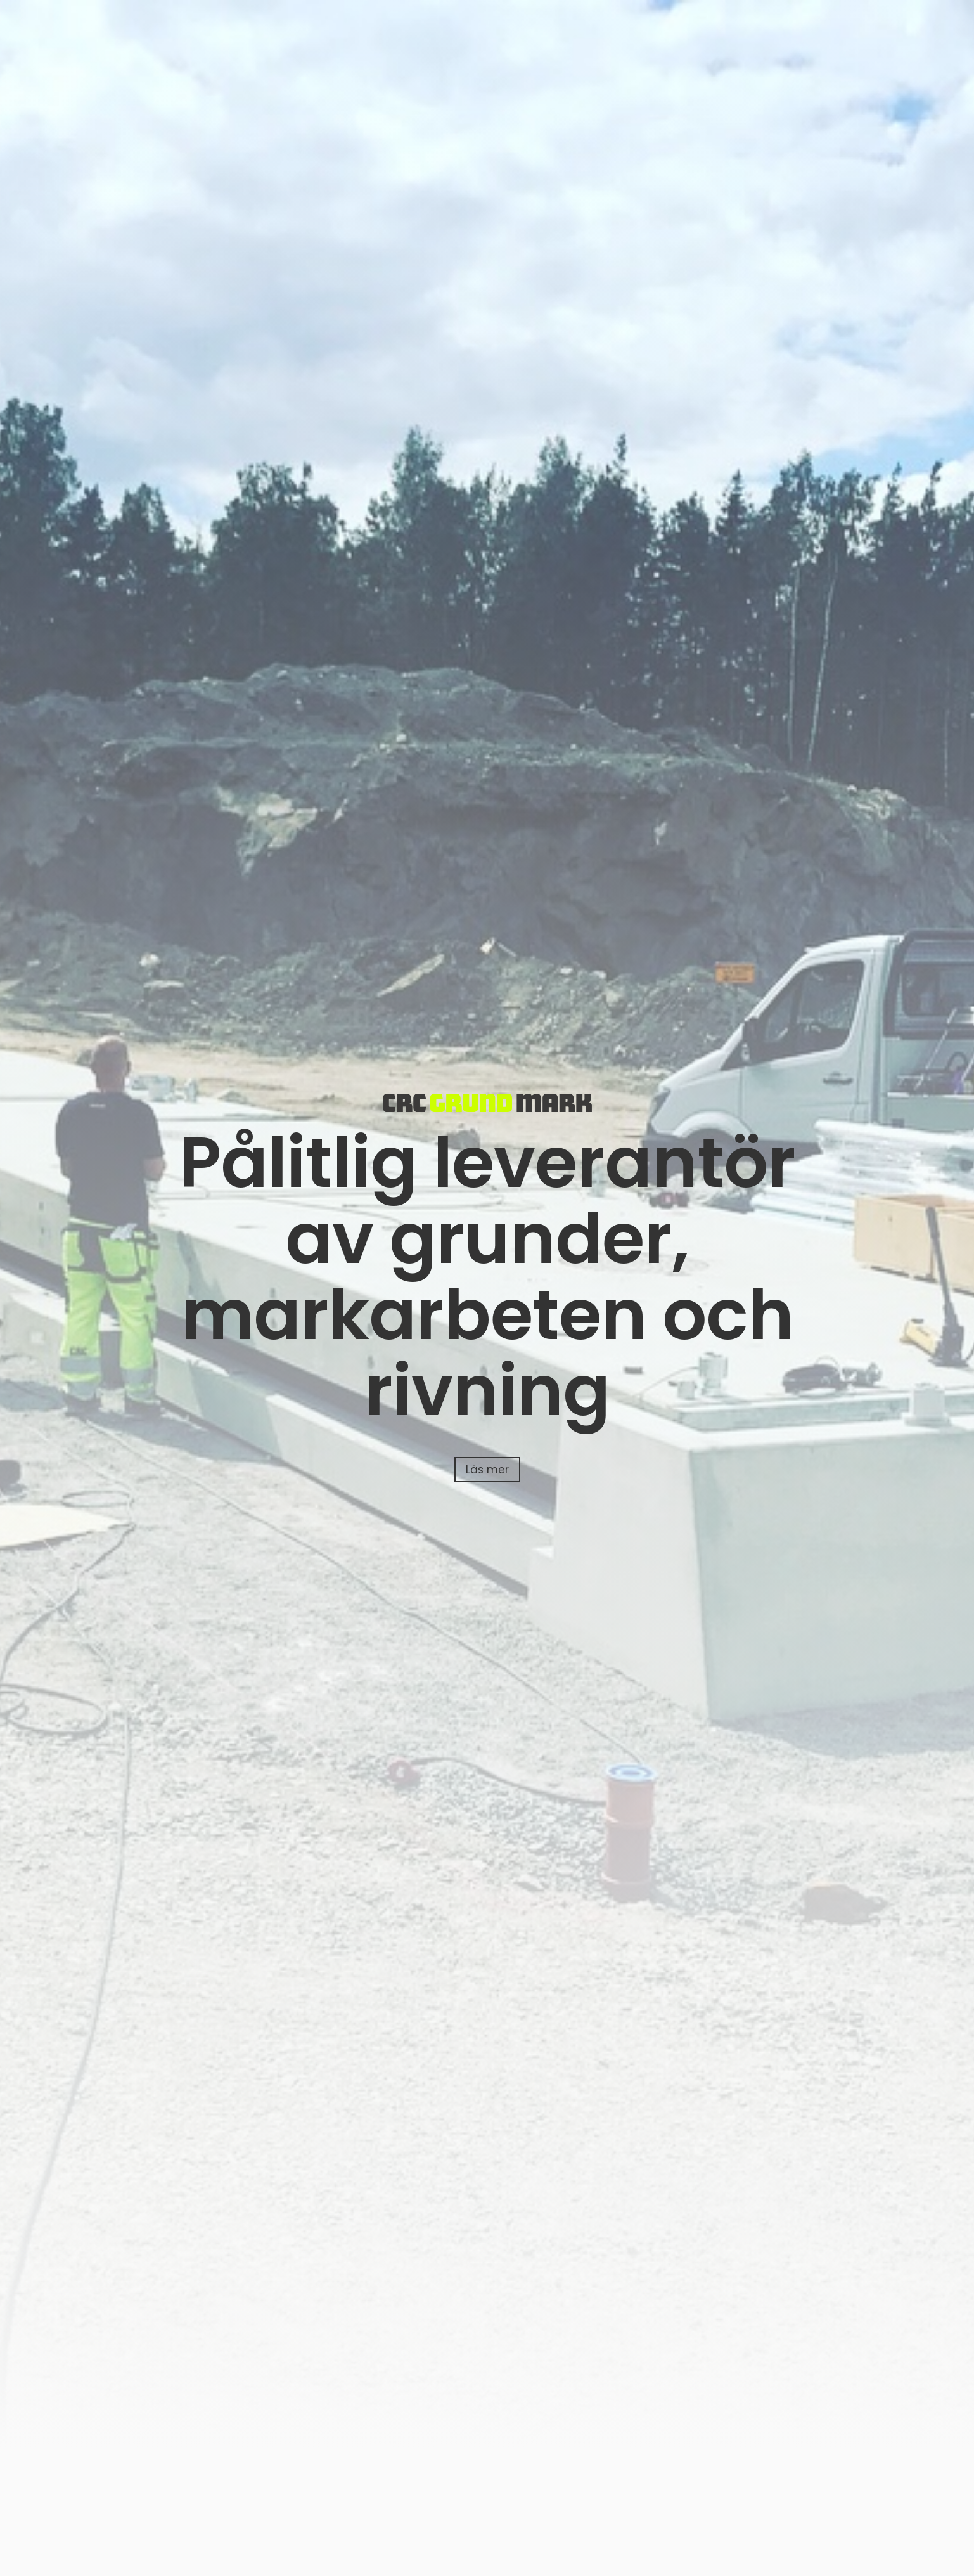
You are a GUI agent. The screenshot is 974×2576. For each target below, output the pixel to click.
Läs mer (487, 1469)
